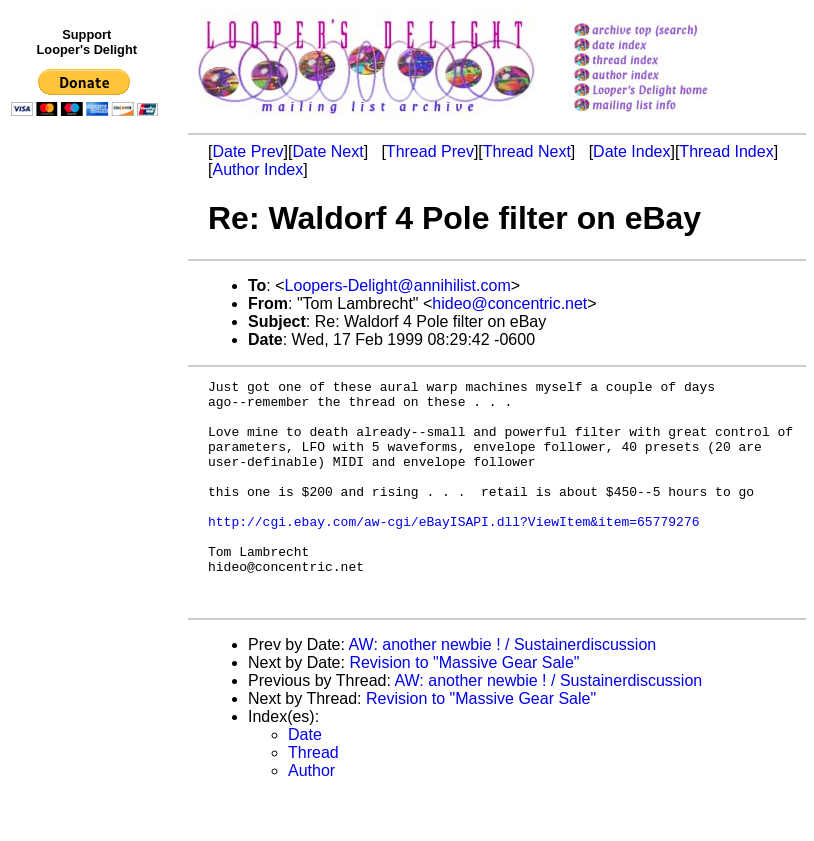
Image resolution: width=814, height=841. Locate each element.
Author (311, 815)
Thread (313, 797)
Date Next (327, 151)
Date (305, 779)
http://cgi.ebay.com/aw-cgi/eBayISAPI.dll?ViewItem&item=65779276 (453, 551)
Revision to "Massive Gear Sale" (464, 707)
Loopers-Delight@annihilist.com (398, 285)
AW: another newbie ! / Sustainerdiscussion (503, 689)
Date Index (631, 151)
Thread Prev (430, 151)
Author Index (257, 169)
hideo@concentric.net (509, 303)
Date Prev (247, 151)
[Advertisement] (88, 537)
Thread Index (726, 151)
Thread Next (527, 151)
